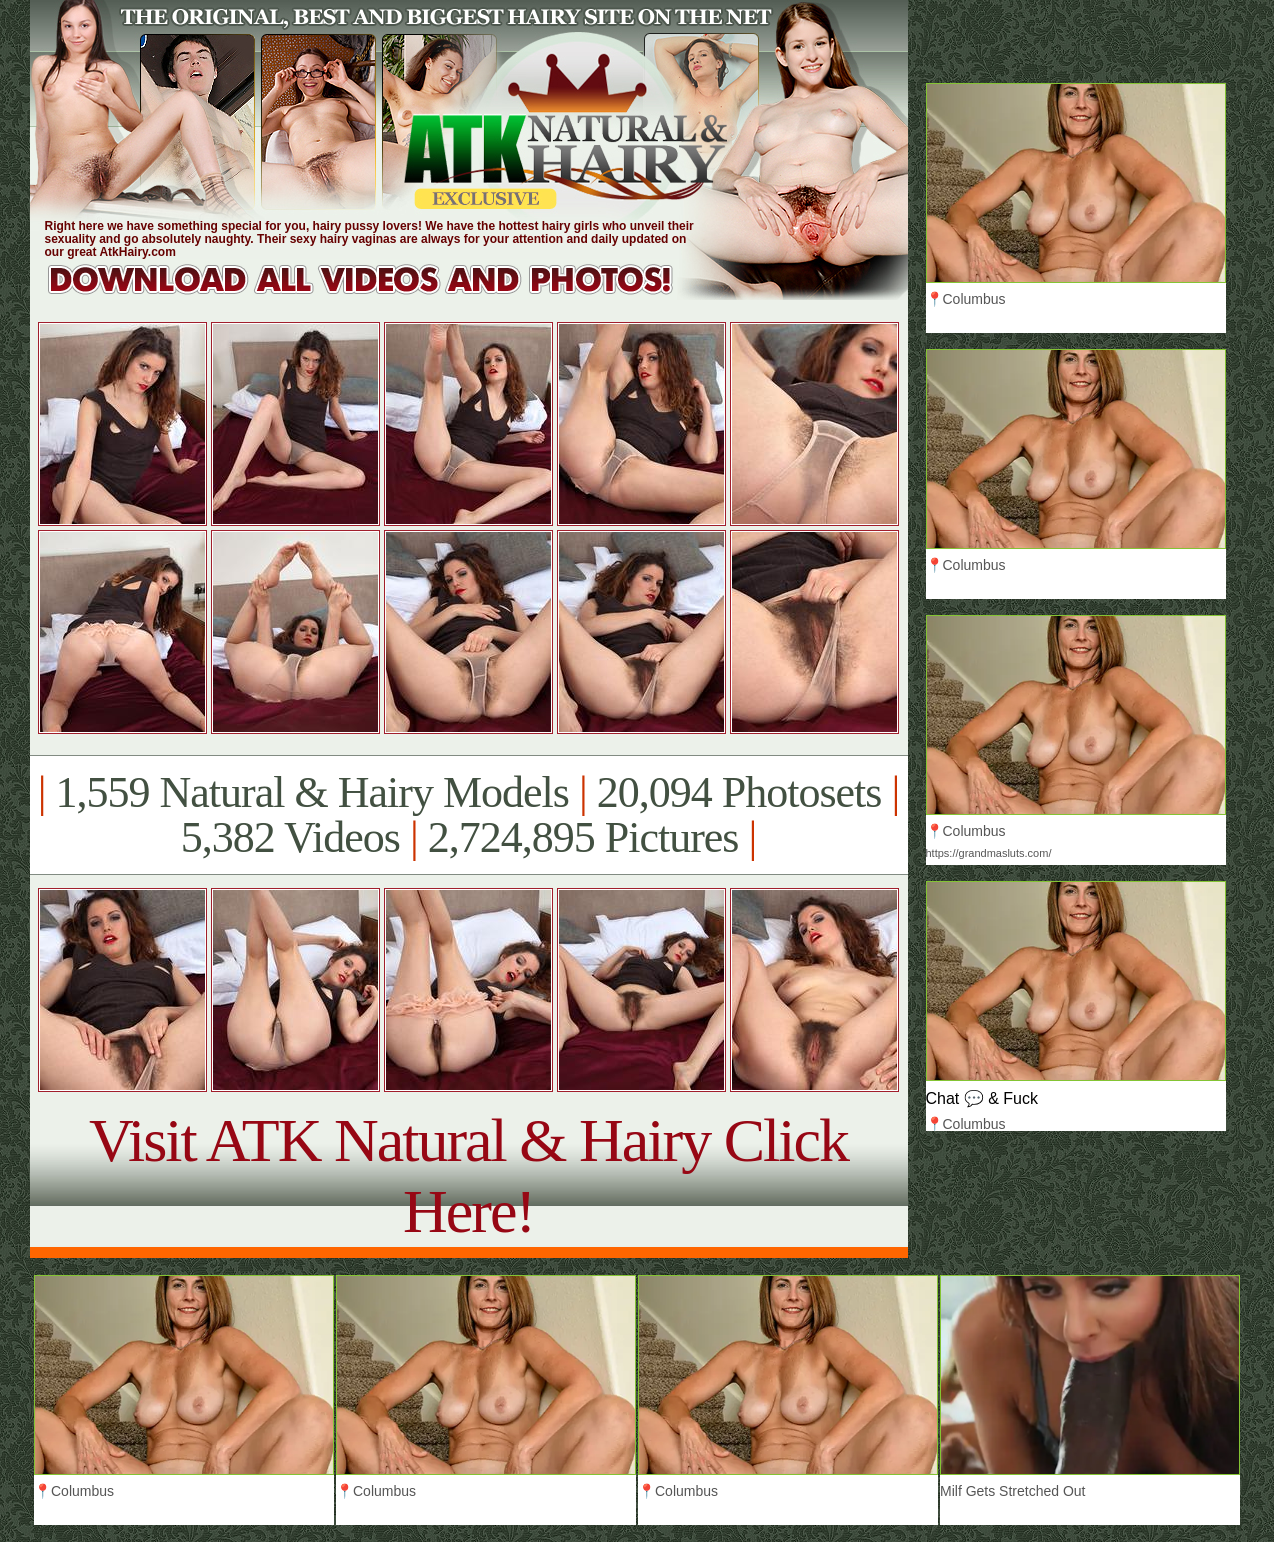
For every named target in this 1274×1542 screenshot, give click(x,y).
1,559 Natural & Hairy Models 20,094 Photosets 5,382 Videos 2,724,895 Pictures (468, 815)
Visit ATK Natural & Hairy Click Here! (468, 1175)
